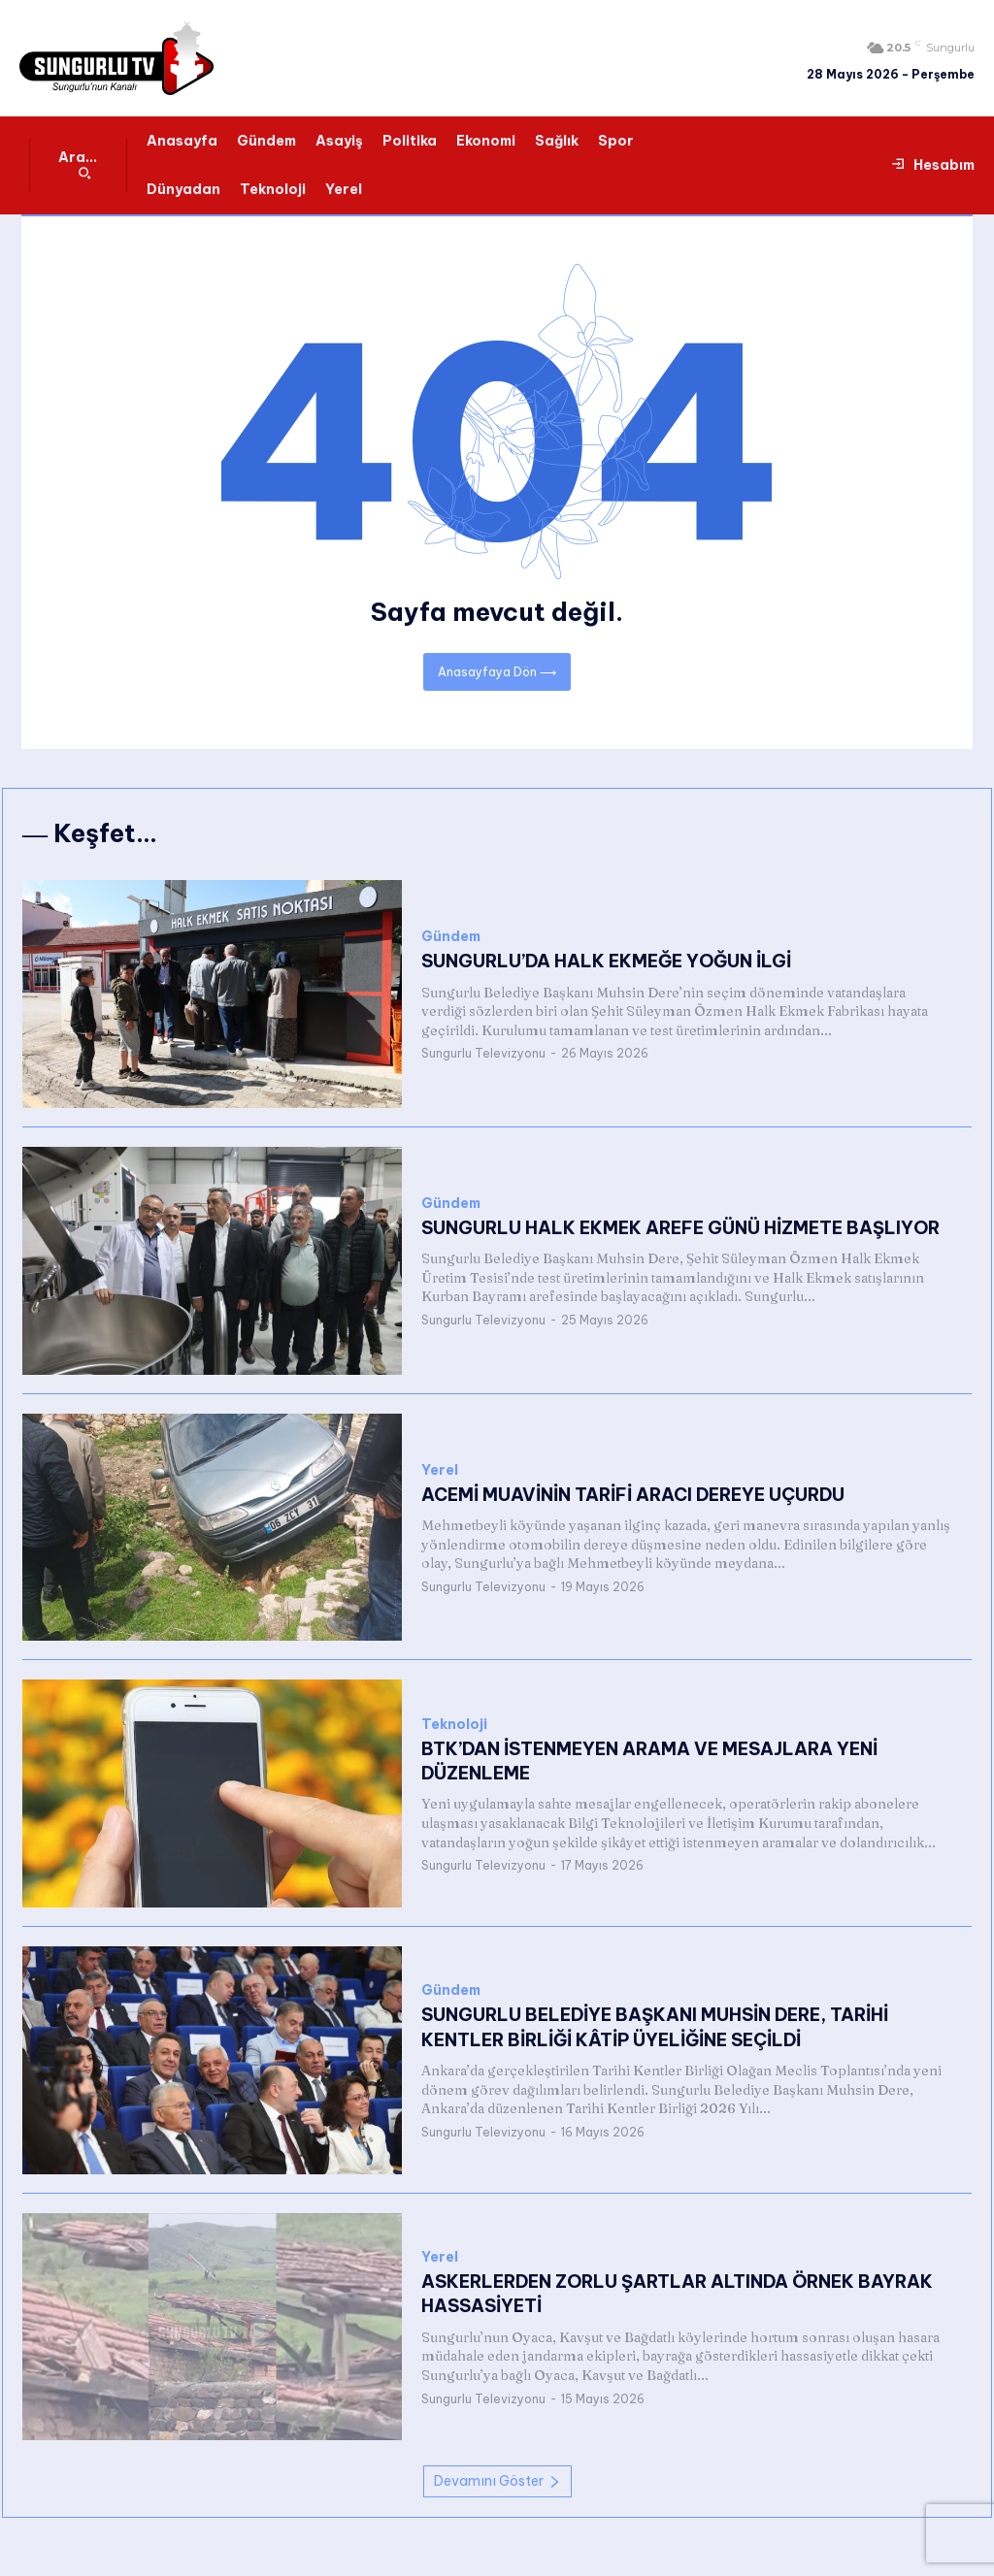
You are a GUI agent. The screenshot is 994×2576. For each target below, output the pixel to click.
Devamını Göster (497, 2481)
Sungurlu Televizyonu (483, 1053)
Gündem (450, 937)
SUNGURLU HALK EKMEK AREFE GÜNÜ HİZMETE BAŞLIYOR (680, 1228)
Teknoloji (454, 1724)
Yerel (439, 1470)
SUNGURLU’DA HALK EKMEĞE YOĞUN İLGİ (606, 961)
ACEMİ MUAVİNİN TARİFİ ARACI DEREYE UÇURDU (632, 1495)
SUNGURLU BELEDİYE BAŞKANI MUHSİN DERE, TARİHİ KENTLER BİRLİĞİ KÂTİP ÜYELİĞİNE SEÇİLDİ (654, 2027)
